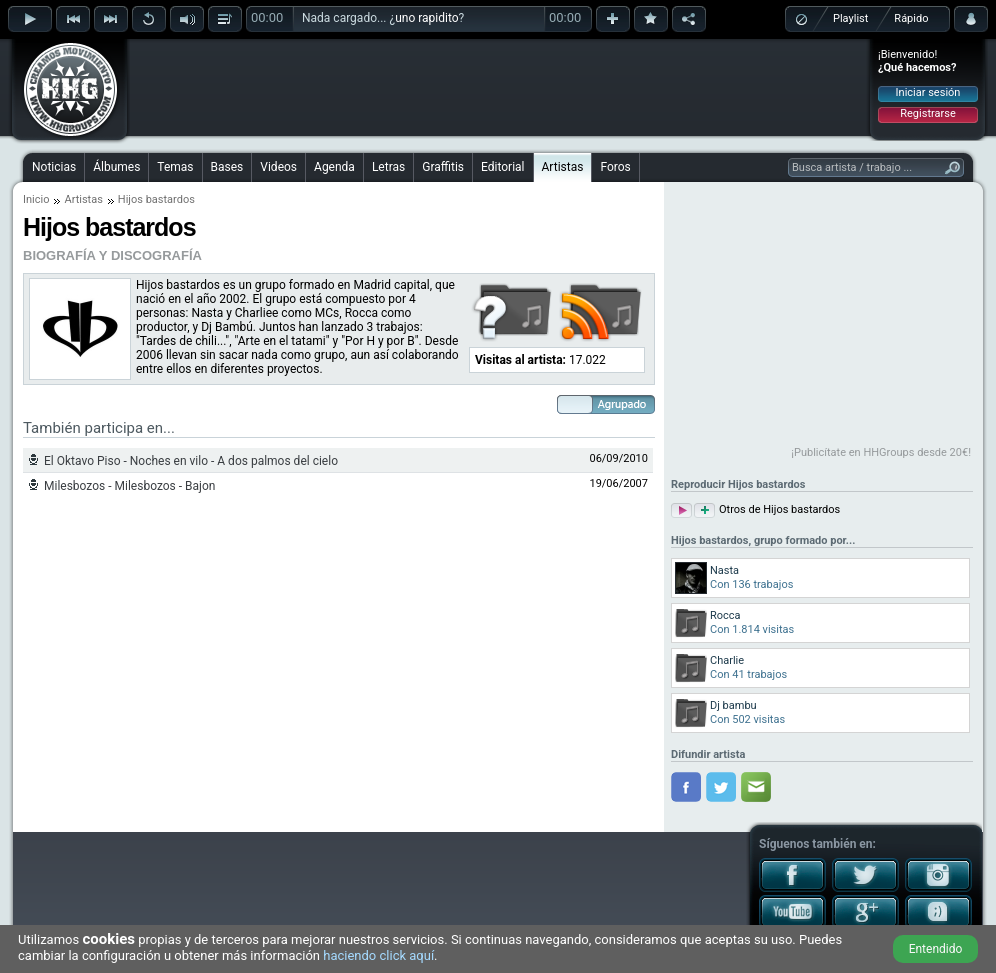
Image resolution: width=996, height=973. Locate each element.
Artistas (563, 167)
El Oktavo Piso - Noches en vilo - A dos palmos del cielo (191, 461)
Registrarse (927, 113)
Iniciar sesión (928, 92)
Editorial (502, 167)
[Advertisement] (499, 87)
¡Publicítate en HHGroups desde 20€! (881, 452)
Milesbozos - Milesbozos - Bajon (129, 486)
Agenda (334, 167)
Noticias (54, 167)
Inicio (36, 199)
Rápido (911, 18)
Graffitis (443, 167)
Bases (227, 167)
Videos (278, 167)
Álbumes (116, 167)
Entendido (936, 949)
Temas (175, 167)
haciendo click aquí (378, 955)
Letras (388, 167)
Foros (615, 167)
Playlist (850, 18)
